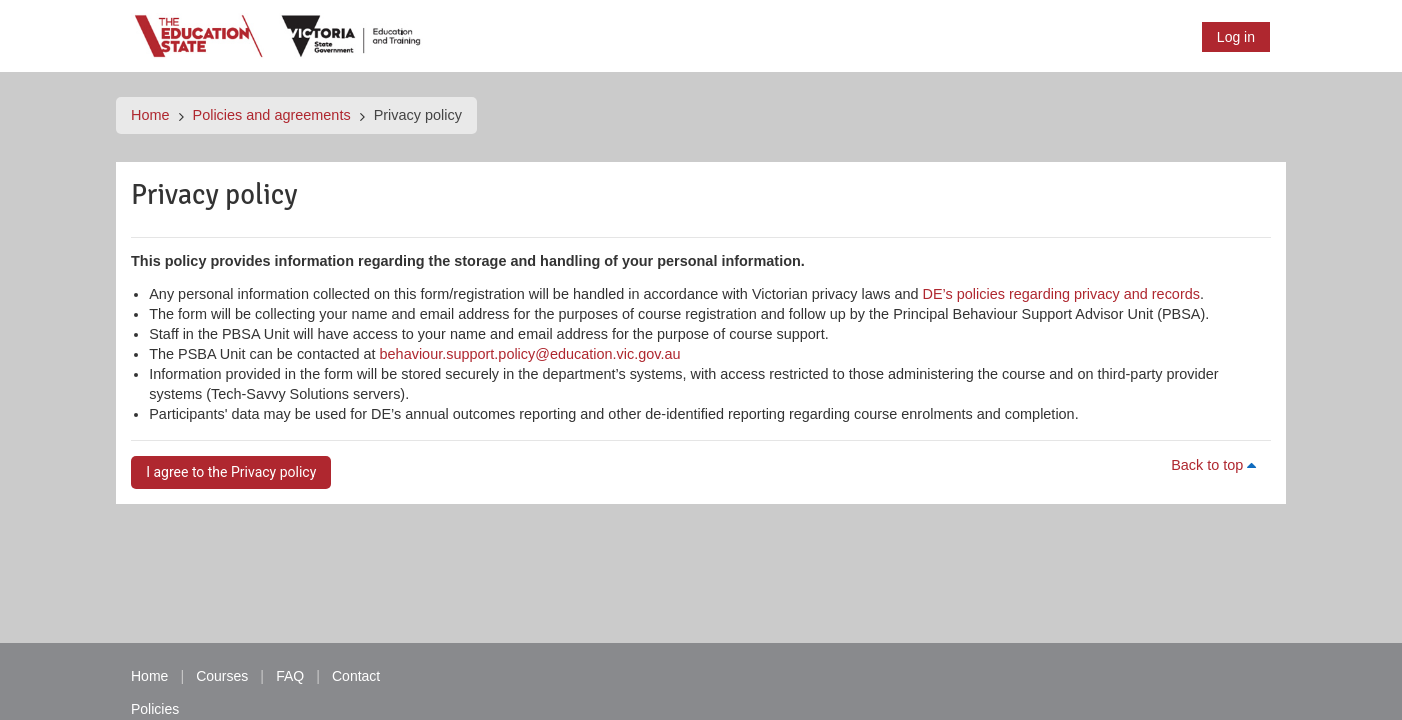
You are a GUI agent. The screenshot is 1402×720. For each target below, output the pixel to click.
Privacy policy (418, 115)
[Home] (279, 35)
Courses (222, 676)
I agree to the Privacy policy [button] (231, 472)
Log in (1236, 37)
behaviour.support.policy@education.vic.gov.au (530, 354)
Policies (155, 709)
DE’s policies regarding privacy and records (1061, 294)
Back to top (1217, 465)
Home (150, 115)
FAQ (290, 676)
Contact (356, 676)
